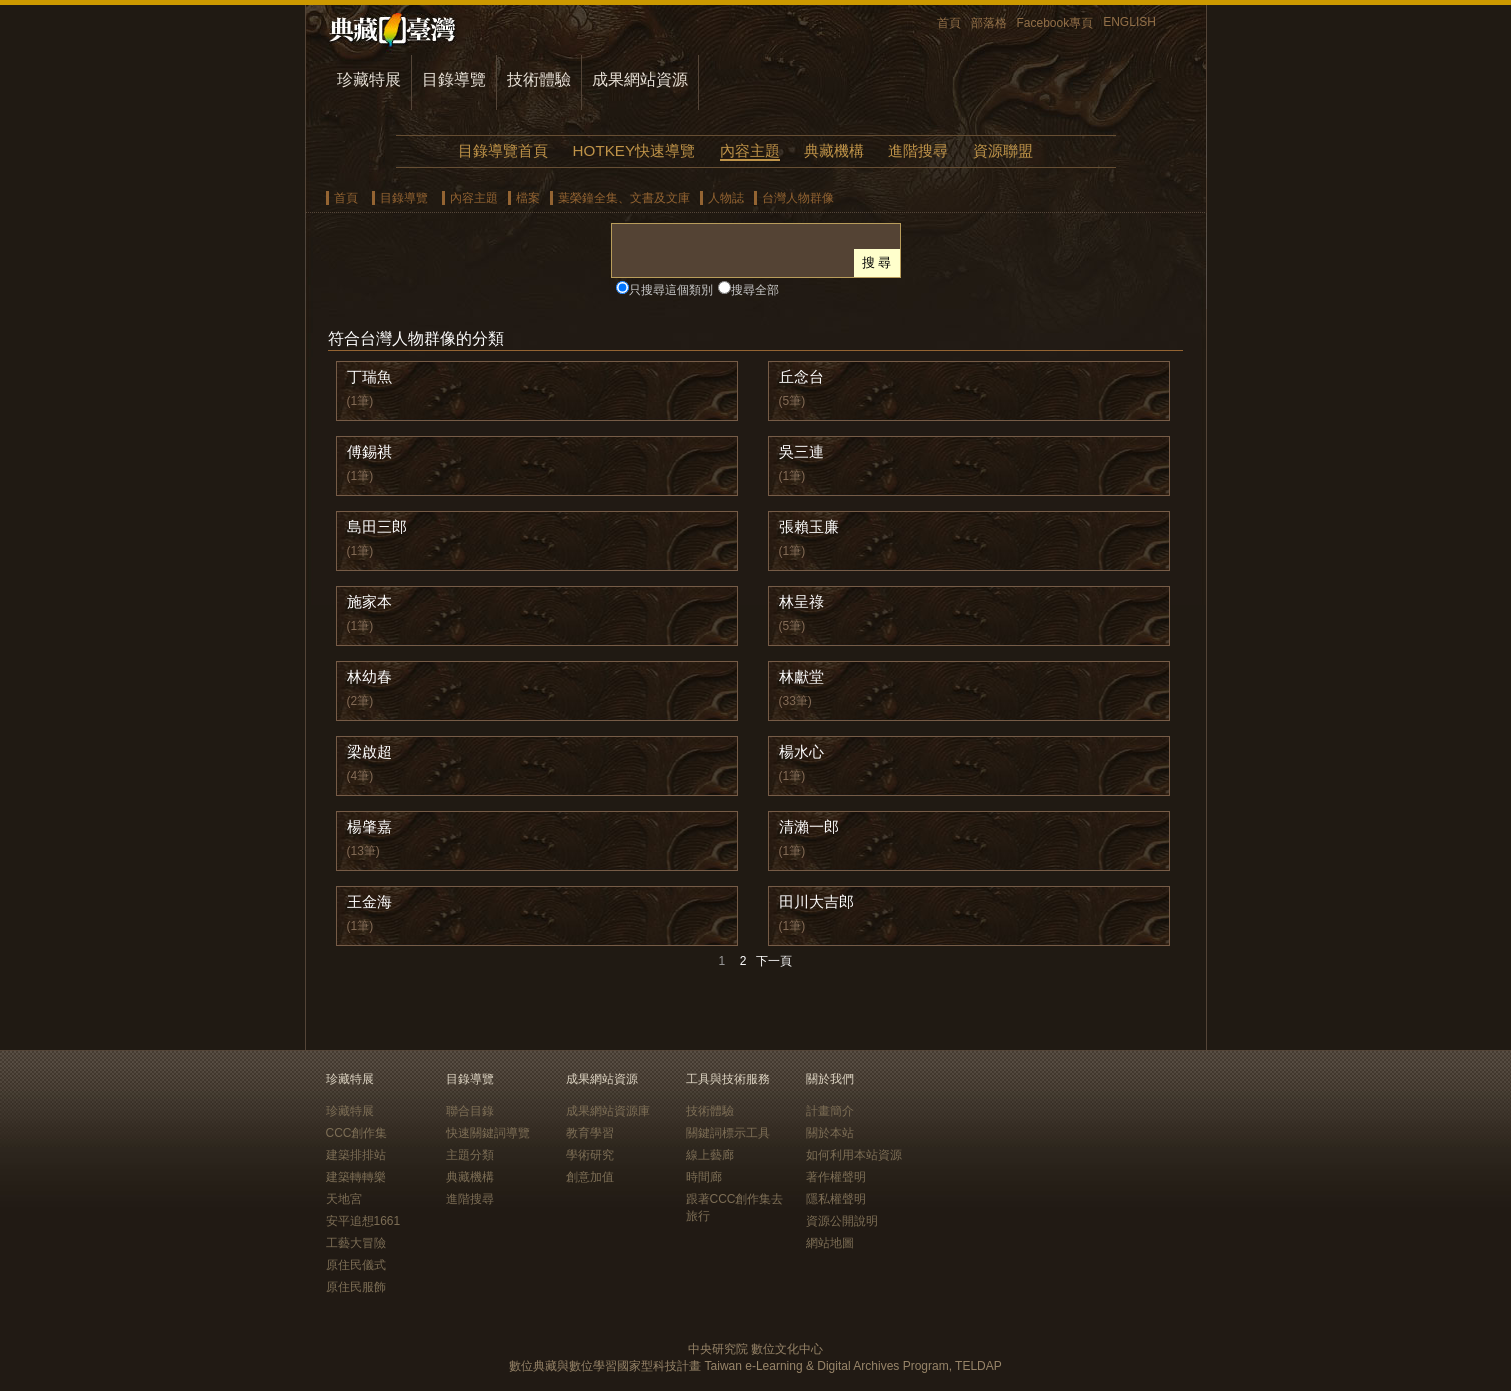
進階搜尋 (918, 150)
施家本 (369, 601)
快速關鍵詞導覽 (488, 1133)
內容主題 (750, 150)
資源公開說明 (842, 1221)
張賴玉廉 (809, 526)
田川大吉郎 (816, 901)
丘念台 (801, 376)
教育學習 (590, 1133)
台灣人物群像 (798, 198)
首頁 (949, 23)
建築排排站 (356, 1155)
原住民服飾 (356, 1287)
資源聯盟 (1003, 150)
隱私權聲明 (836, 1199)
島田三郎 (377, 526)
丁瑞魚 (369, 376)
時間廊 (704, 1177)
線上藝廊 (710, 1155)
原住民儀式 (356, 1265)
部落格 (989, 23)
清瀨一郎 (809, 826)
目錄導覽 (454, 79)
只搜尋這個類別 (671, 290)
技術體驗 (539, 79)
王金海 (369, 901)
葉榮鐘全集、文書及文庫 (624, 198)
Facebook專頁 (1055, 23)
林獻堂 (801, 676)
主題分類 (470, 1155)
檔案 (528, 198)
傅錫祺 (369, 451)
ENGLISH (1129, 22)
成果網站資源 (640, 79)
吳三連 (801, 451)
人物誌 (726, 198)
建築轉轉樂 (356, 1177)
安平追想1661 (363, 1221)
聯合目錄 (470, 1111)
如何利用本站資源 (854, 1155)
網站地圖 (830, 1243)
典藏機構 (834, 150)
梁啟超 (369, 751)
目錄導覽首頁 (503, 150)
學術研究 (590, 1155)
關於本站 (830, 1133)
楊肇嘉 (369, 826)
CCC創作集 (357, 1133)
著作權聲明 (836, 1177)
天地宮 (344, 1199)
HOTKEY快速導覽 (634, 150)
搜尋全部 (755, 290)
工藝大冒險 (356, 1243)
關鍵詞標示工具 (728, 1133)
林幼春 (369, 676)
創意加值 (590, 1177)
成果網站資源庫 (608, 1111)
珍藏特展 (369, 79)
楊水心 (801, 751)
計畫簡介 (830, 1111)
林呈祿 (801, 601)
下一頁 (774, 961)
